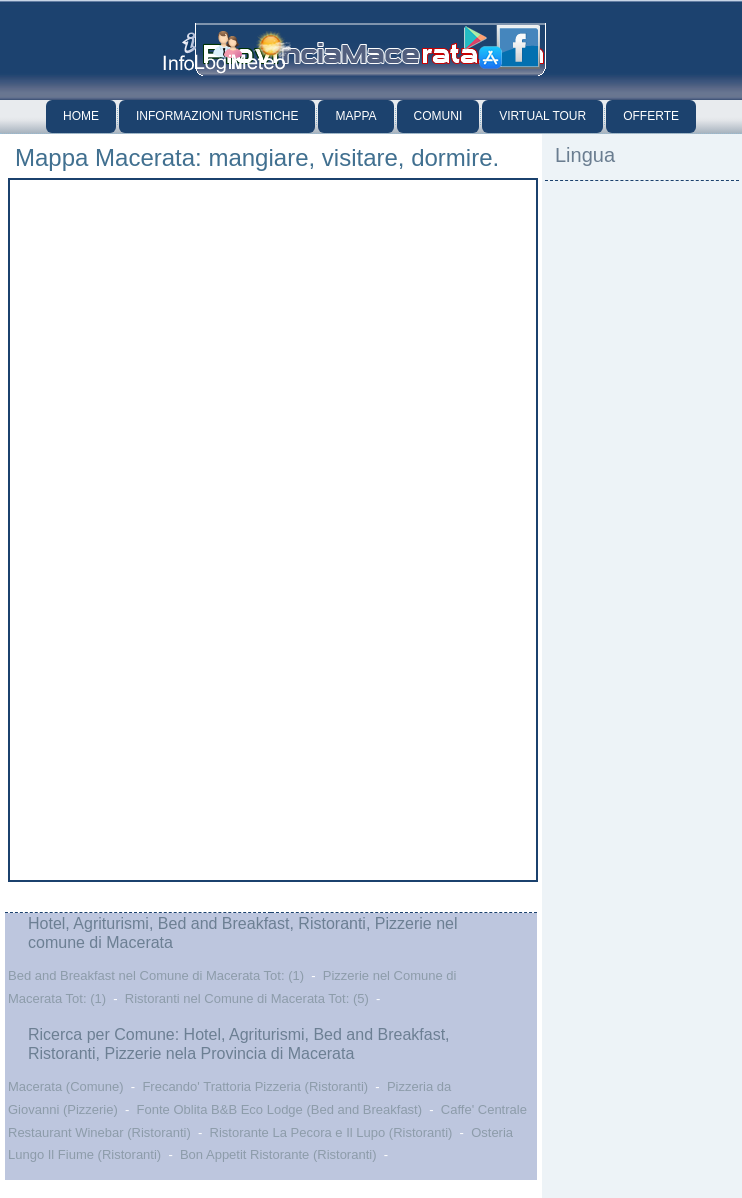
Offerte (651, 116)
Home (81, 116)
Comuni (438, 116)
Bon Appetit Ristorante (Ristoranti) (278, 1154)
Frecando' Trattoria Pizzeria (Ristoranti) (255, 1086)
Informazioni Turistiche (217, 116)
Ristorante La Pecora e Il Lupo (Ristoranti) (331, 1132)
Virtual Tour (542, 116)
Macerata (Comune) (66, 1086)
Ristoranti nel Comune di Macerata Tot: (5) (247, 998)
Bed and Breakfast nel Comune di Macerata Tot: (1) (156, 975)
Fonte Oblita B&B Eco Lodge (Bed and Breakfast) (279, 1109)
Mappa (355, 116)
